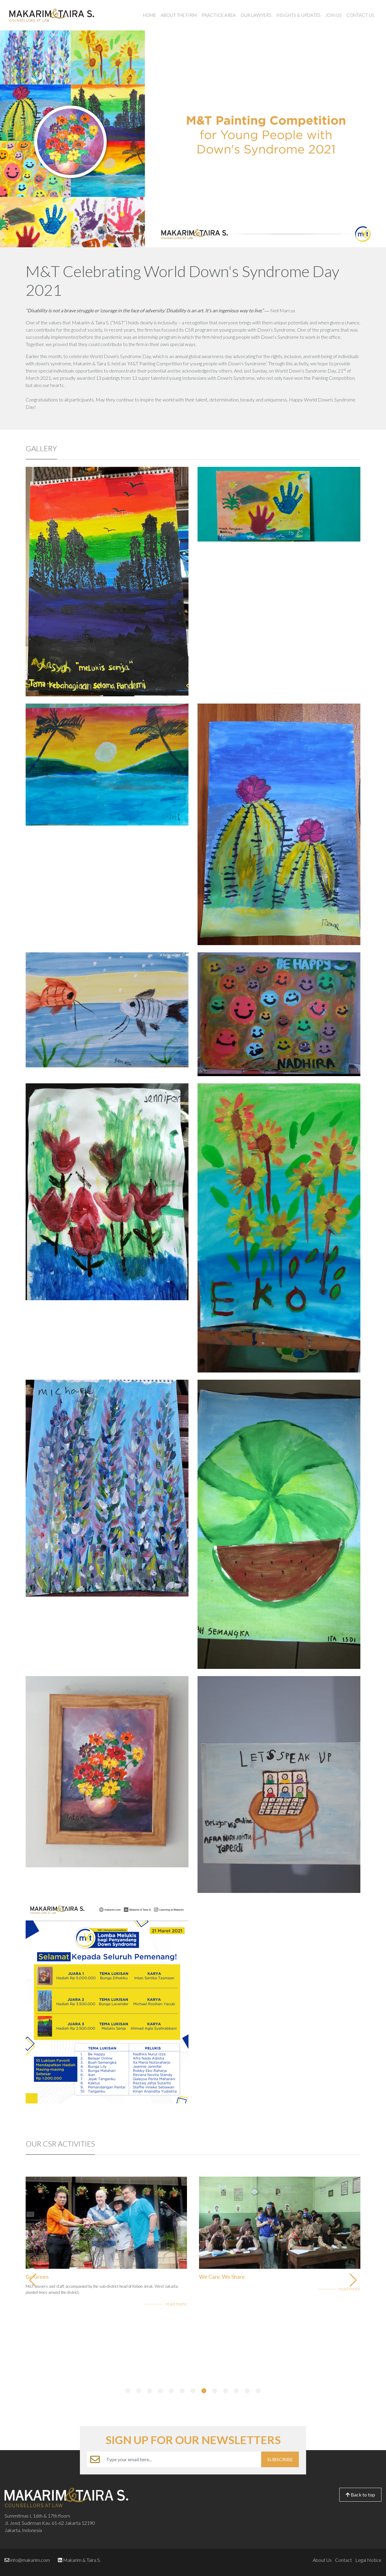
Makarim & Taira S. (82, 2560)
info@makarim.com (30, 2560)
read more (176, 2303)
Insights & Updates (298, 15)
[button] (127, 2390)
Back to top (360, 2494)
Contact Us (360, 15)
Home (149, 15)
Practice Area (218, 15)
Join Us (333, 15)
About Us (322, 2560)
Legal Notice (368, 2560)
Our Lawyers (256, 15)
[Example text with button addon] (182, 2459)
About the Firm (179, 15)
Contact (343, 2560)
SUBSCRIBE (280, 2459)
